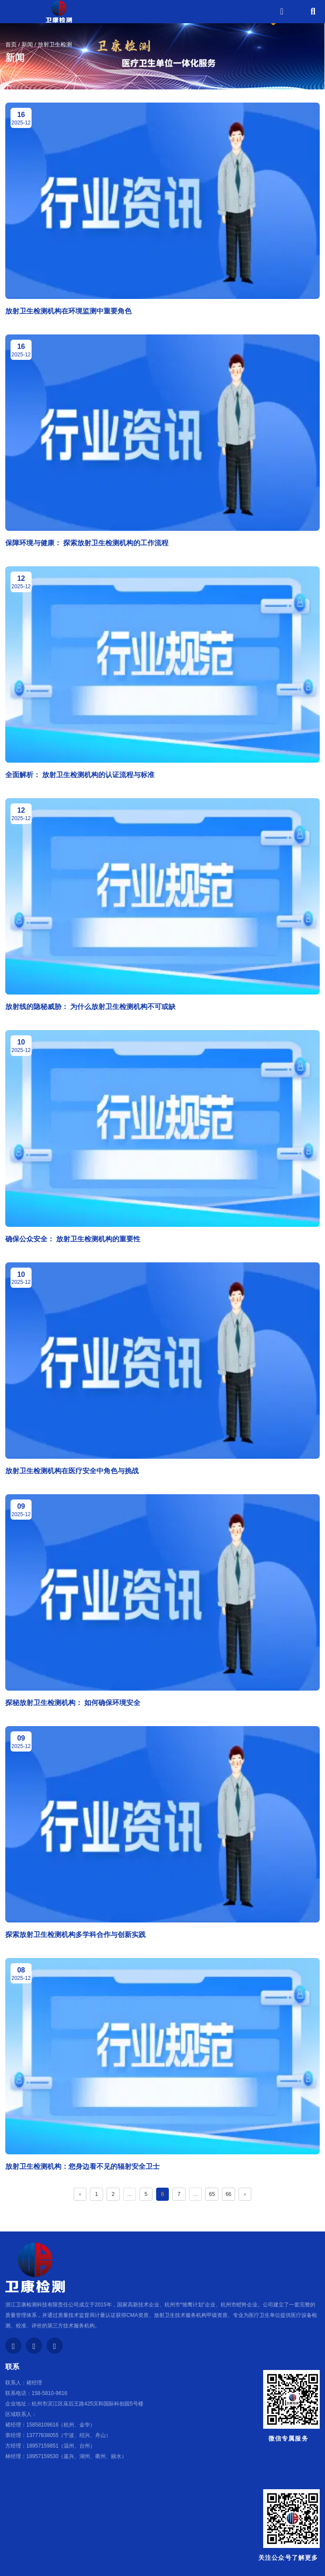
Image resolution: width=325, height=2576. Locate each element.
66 (228, 2194)
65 (212, 2194)
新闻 (27, 44)
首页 (11, 44)
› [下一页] (245, 2194)
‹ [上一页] (80, 2194)
